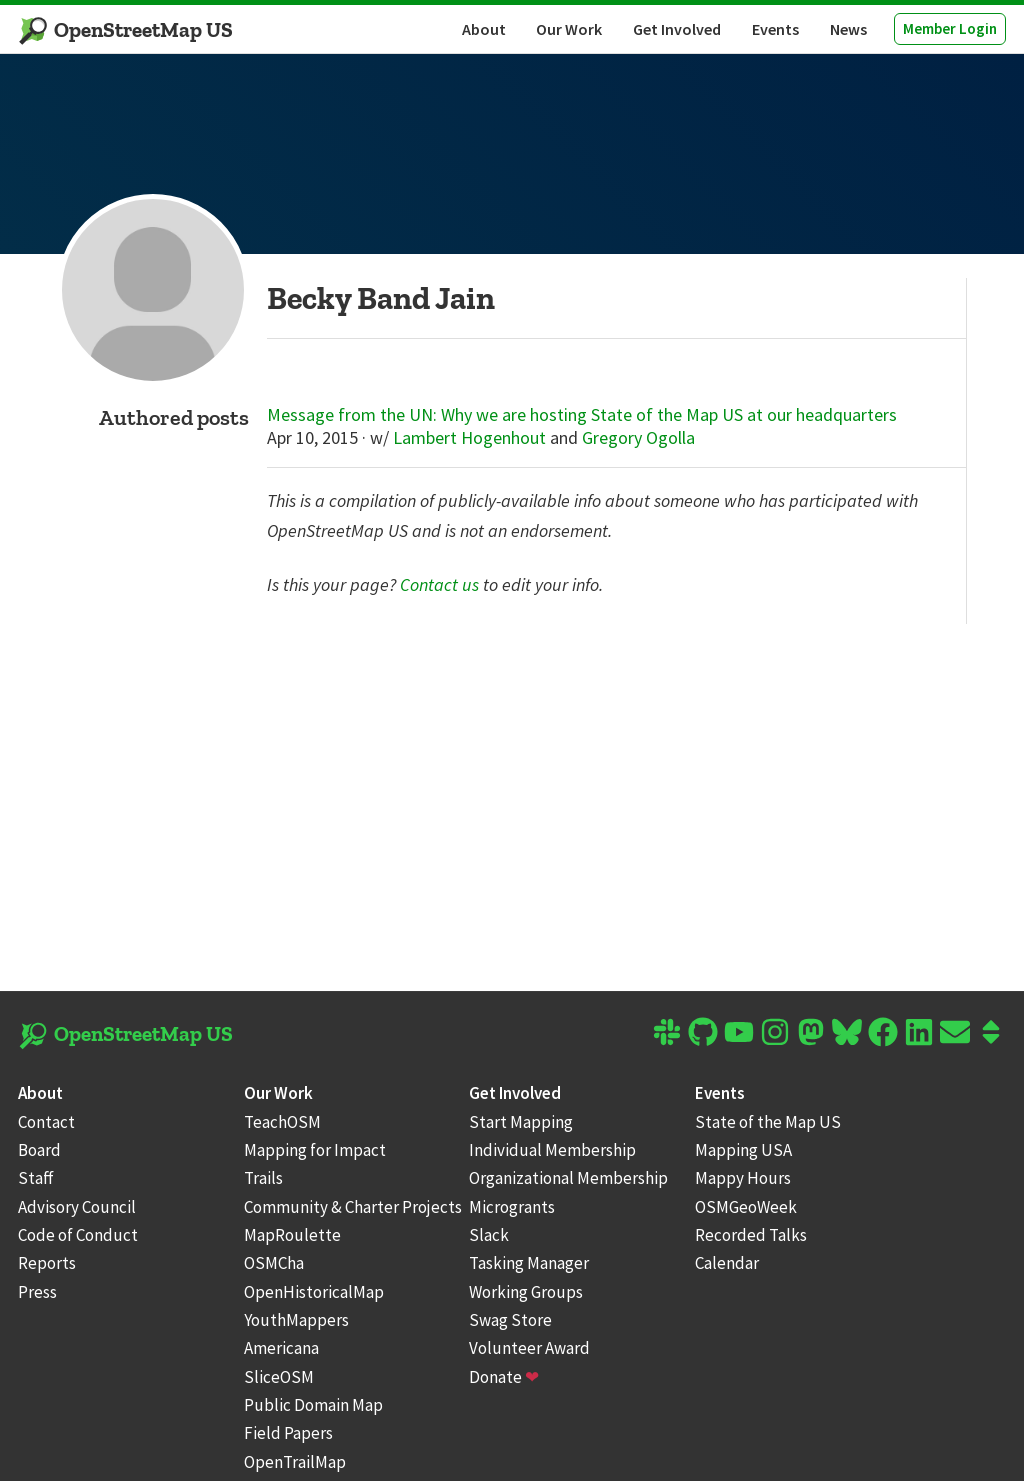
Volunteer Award (529, 1348)
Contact (46, 1122)
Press (37, 1292)
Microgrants (512, 1207)
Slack (489, 1235)
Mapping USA (743, 1150)
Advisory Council (77, 1207)
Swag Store (510, 1320)
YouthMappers (296, 1320)
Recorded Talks (751, 1235)
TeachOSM (282, 1122)
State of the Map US (768, 1122)
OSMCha (274, 1263)
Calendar (727, 1263)
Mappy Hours (743, 1178)
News (848, 29)
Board (39, 1150)
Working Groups (526, 1292)
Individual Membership (552, 1150)
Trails (263, 1178)
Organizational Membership (568, 1178)
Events (775, 29)
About (484, 29)
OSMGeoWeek (746, 1207)
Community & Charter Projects (353, 1207)
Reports (47, 1263)
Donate (504, 1377)
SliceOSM (279, 1377)
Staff (36, 1178)
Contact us (439, 584)
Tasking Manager (529, 1263)
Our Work (569, 29)
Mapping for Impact (315, 1150)
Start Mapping (521, 1122)
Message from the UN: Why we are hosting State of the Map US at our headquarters (582, 415)
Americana (281, 1348)
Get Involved (677, 29)
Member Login (950, 28)
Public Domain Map (313, 1405)
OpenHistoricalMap (314, 1292)
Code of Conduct (78, 1235)
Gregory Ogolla (638, 437)
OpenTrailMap (295, 1462)
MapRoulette (292, 1235)
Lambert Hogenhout (469, 437)
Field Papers (288, 1433)
